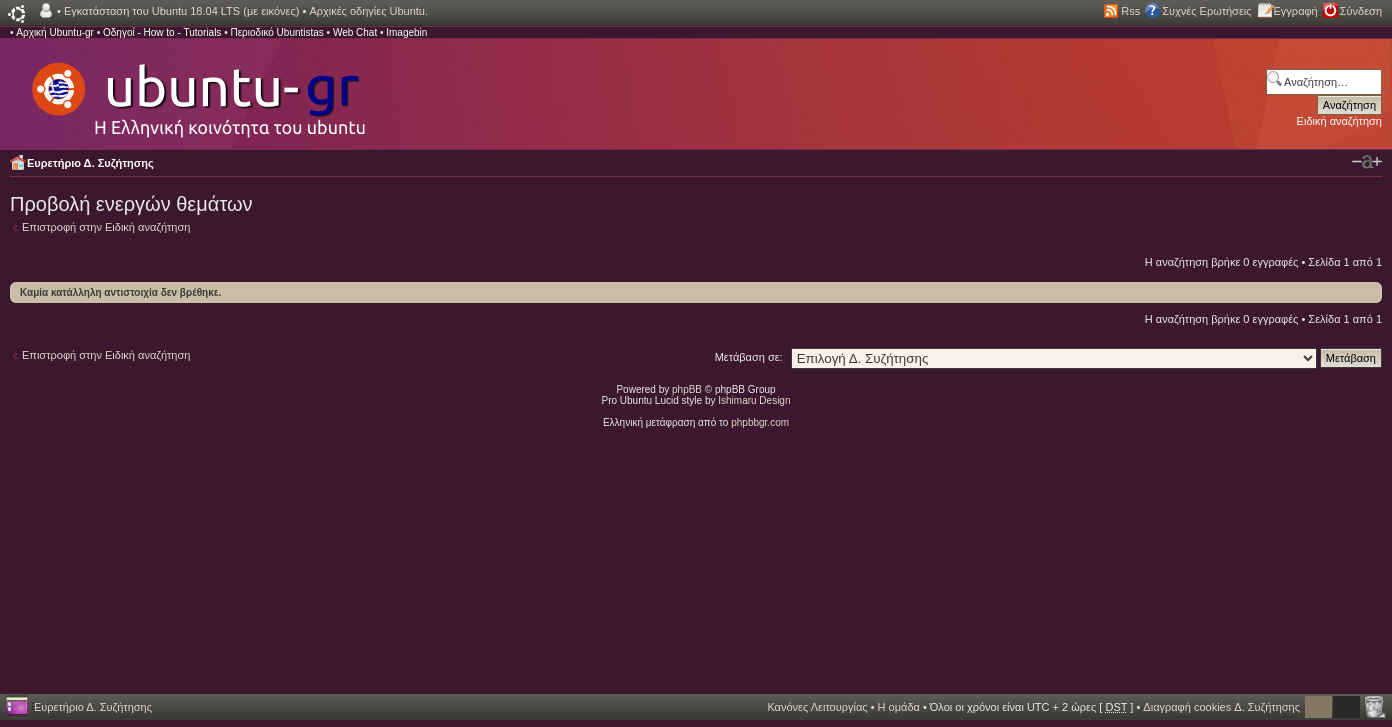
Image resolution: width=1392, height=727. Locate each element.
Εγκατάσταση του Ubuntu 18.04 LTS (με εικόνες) (181, 11)
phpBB (687, 389)
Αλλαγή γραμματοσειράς (1367, 162)
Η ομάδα (899, 707)
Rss (1130, 11)
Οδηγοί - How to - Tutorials (162, 32)
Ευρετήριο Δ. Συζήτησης (90, 163)
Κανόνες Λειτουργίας (817, 707)
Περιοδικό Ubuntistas (276, 32)
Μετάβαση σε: (749, 357)
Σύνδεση (1361, 11)
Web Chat (355, 32)
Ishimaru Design (754, 400)
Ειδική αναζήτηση (1339, 121)
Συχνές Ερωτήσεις (1206, 11)
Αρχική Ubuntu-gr (55, 32)
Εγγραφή (1296, 11)
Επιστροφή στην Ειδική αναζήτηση (106, 227)
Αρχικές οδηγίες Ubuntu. (368, 11)
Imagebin (406, 32)
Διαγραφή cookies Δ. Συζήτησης (1221, 707)
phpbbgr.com (760, 422)
